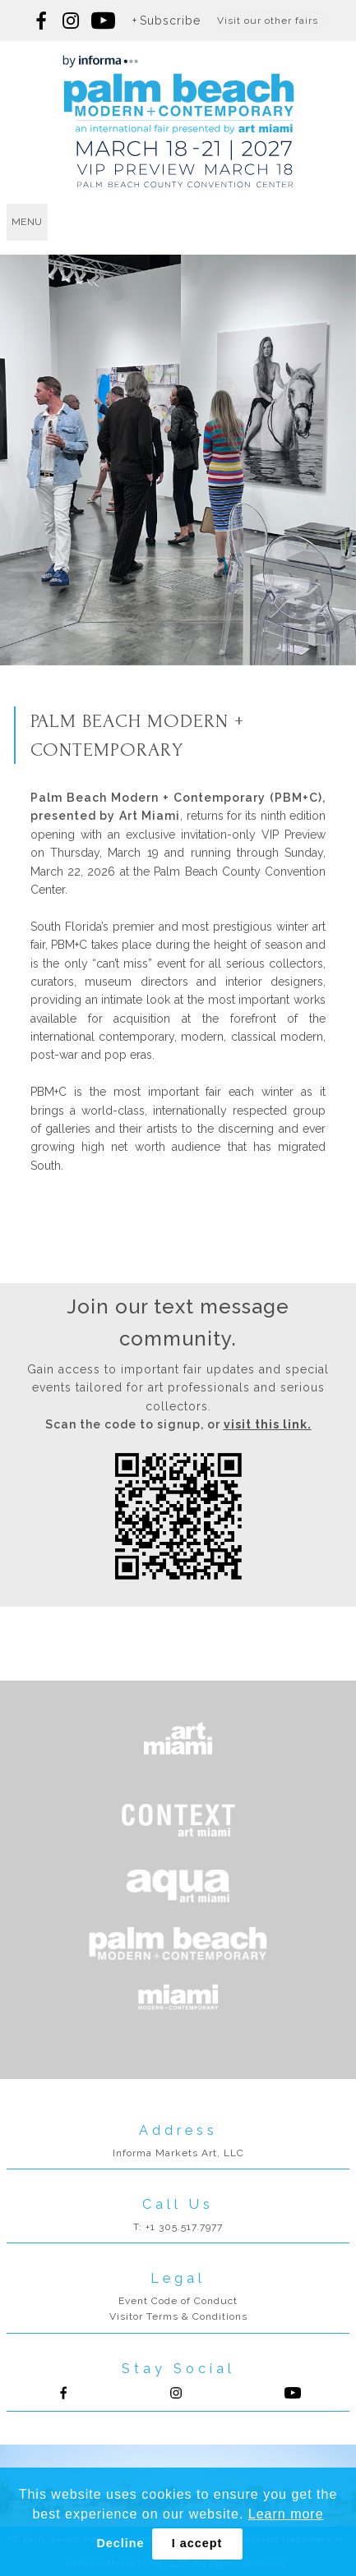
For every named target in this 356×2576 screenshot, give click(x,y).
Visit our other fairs (267, 20)
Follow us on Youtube (292, 2393)
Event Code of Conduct (178, 2301)
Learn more (286, 2514)
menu (27, 222)
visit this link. (268, 1424)
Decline (120, 2543)
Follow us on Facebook (42, 20)
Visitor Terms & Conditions (178, 2316)
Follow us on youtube (103, 20)
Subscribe (170, 20)
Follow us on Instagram (70, 20)
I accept (197, 2543)
